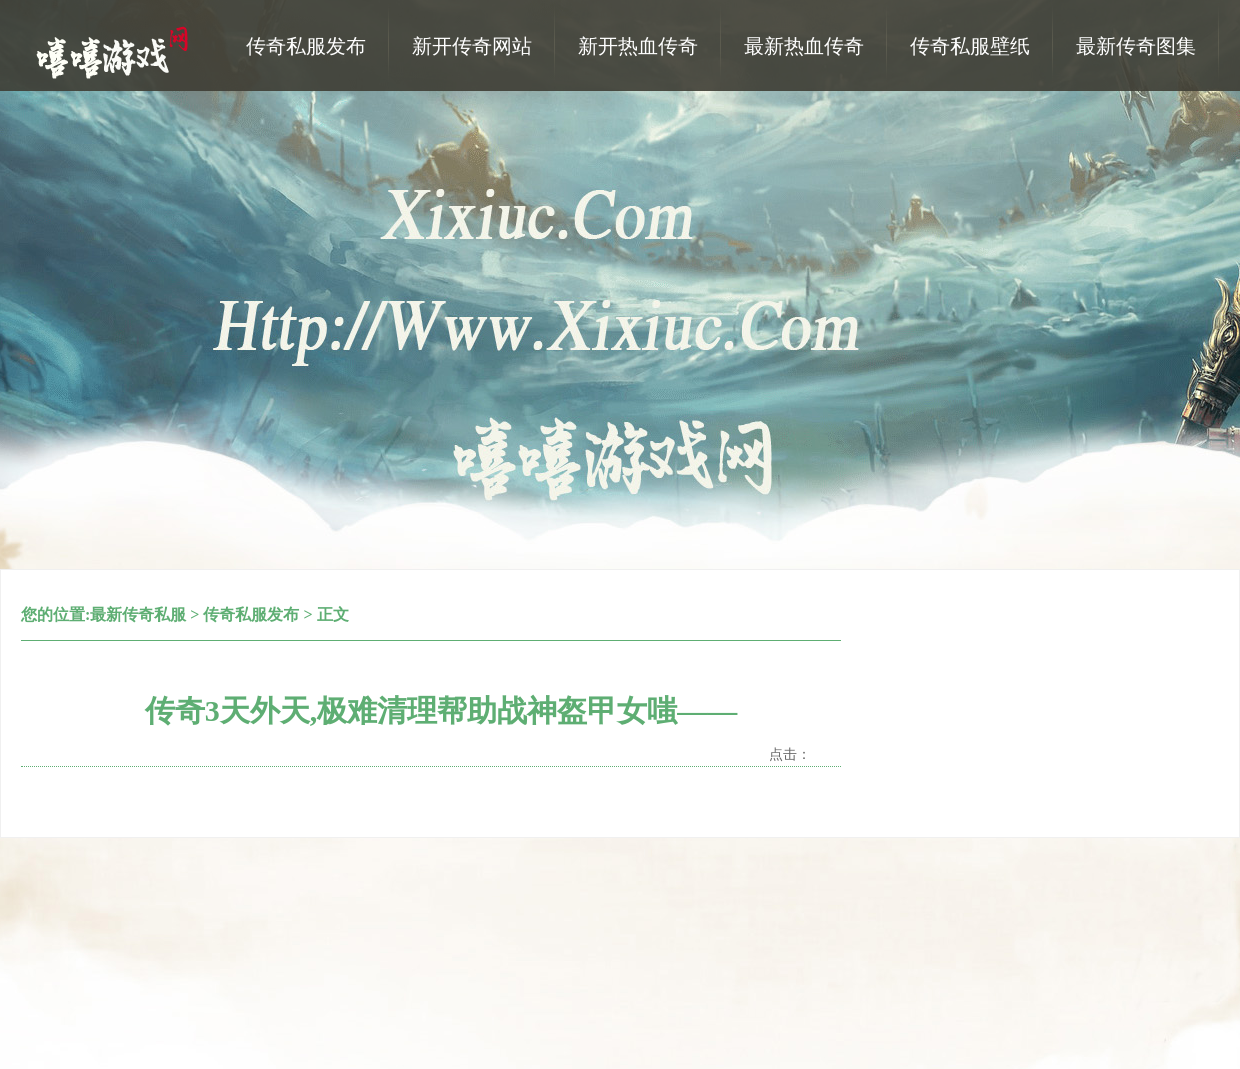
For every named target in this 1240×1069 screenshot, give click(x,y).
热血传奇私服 (115, 51)
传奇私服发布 (251, 614)
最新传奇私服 (138, 614)
